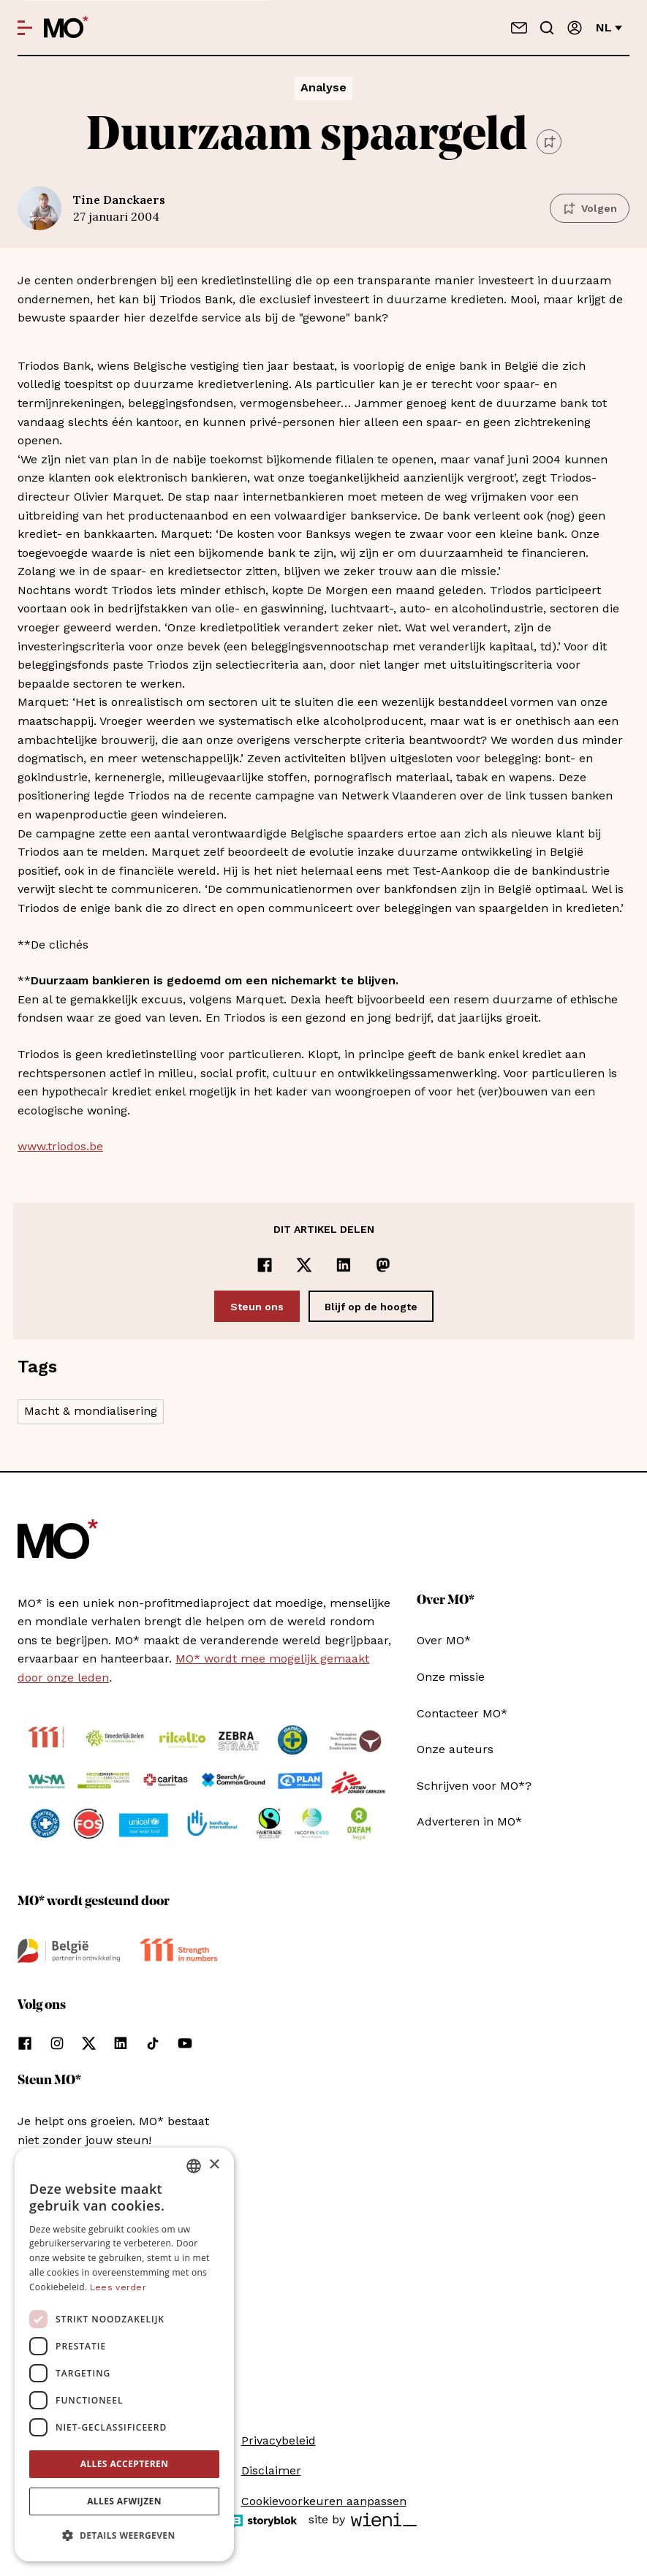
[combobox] (193, 2166)
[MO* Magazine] (66, 28)
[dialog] (124, 2354)
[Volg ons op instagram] (57, 2043)
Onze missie (451, 1677)
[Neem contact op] (519, 28)
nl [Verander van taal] (609, 27)
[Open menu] (25, 27)
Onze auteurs (455, 1749)
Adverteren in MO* (469, 1821)
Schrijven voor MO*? (474, 1786)
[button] (124, 2536)
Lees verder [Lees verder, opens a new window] (118, 2287)
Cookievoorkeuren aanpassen (323, 2501)
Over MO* (444, 1640)
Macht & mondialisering (90, 1411)
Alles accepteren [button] (124, 2464)
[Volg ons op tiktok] (152, 2043)
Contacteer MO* (462, 1713)
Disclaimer (271, 2470)
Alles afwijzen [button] (124, 2501)
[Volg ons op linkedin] (120, 2043)
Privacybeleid (278, 2440)
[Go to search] (547, 28)
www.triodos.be (60, 1146)
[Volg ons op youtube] (185, 2043)
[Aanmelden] (575, 28)
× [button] (213, 2164)
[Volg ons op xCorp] (89, 2043)
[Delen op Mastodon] (383, 1265)
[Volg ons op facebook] (25, 2043)
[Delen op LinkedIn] (344, 1265)
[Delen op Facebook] (265, 1265)
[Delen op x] (304, 1265)
